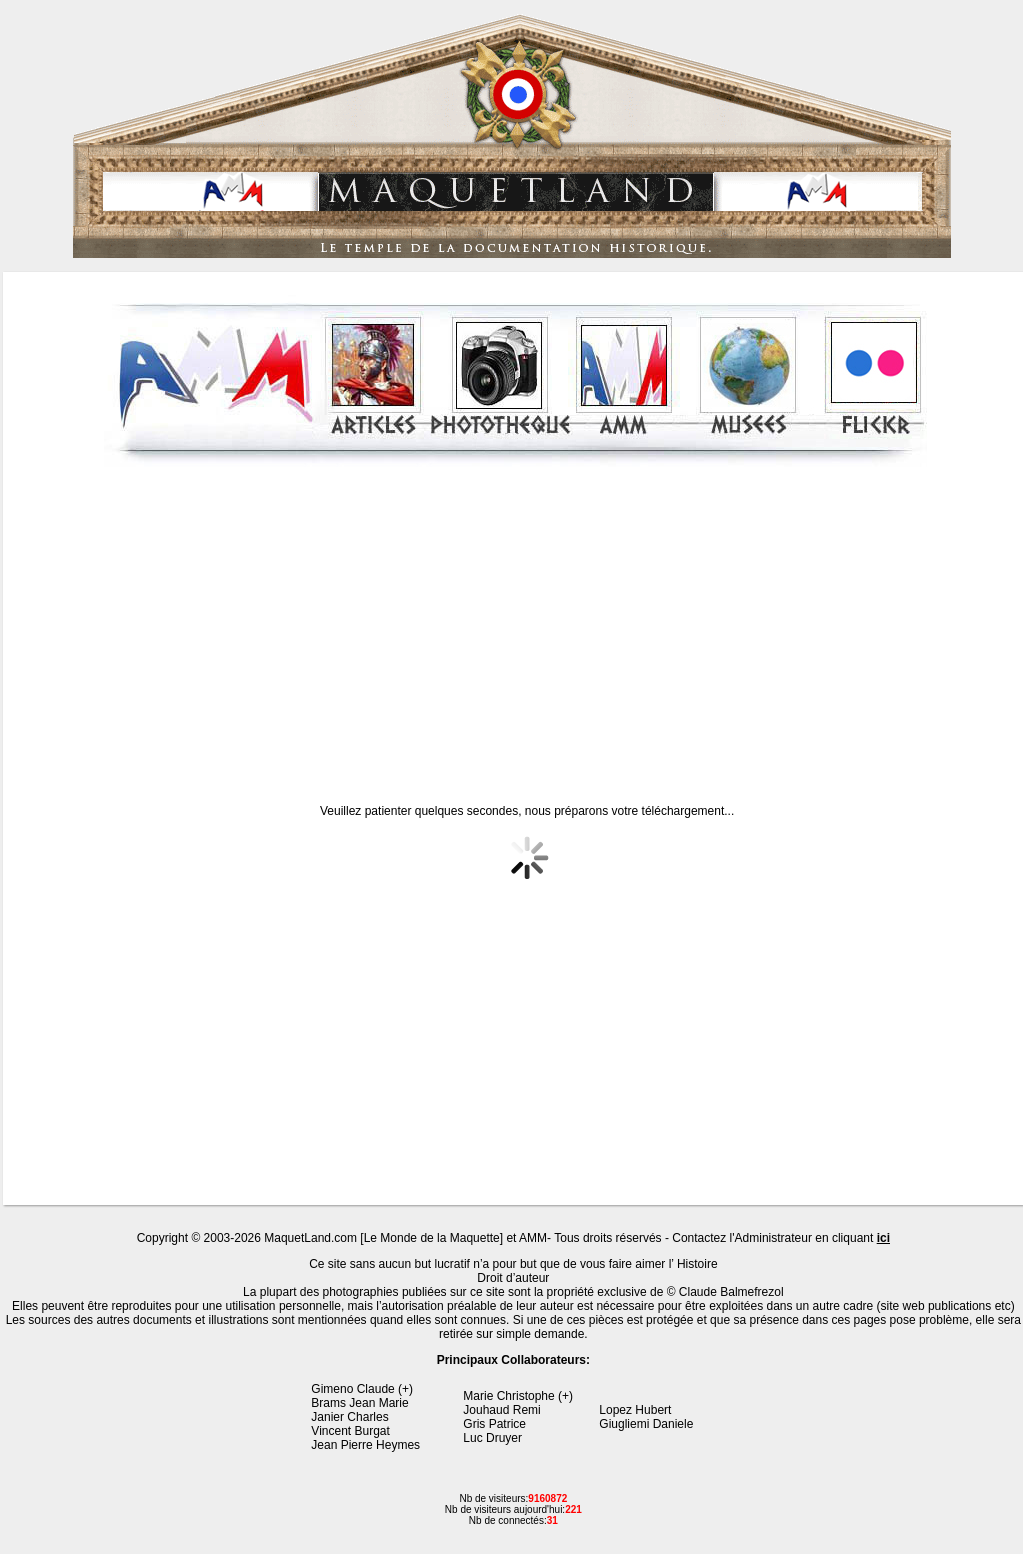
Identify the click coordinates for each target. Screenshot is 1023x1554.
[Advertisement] (515, 619)
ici (883, 1238)
